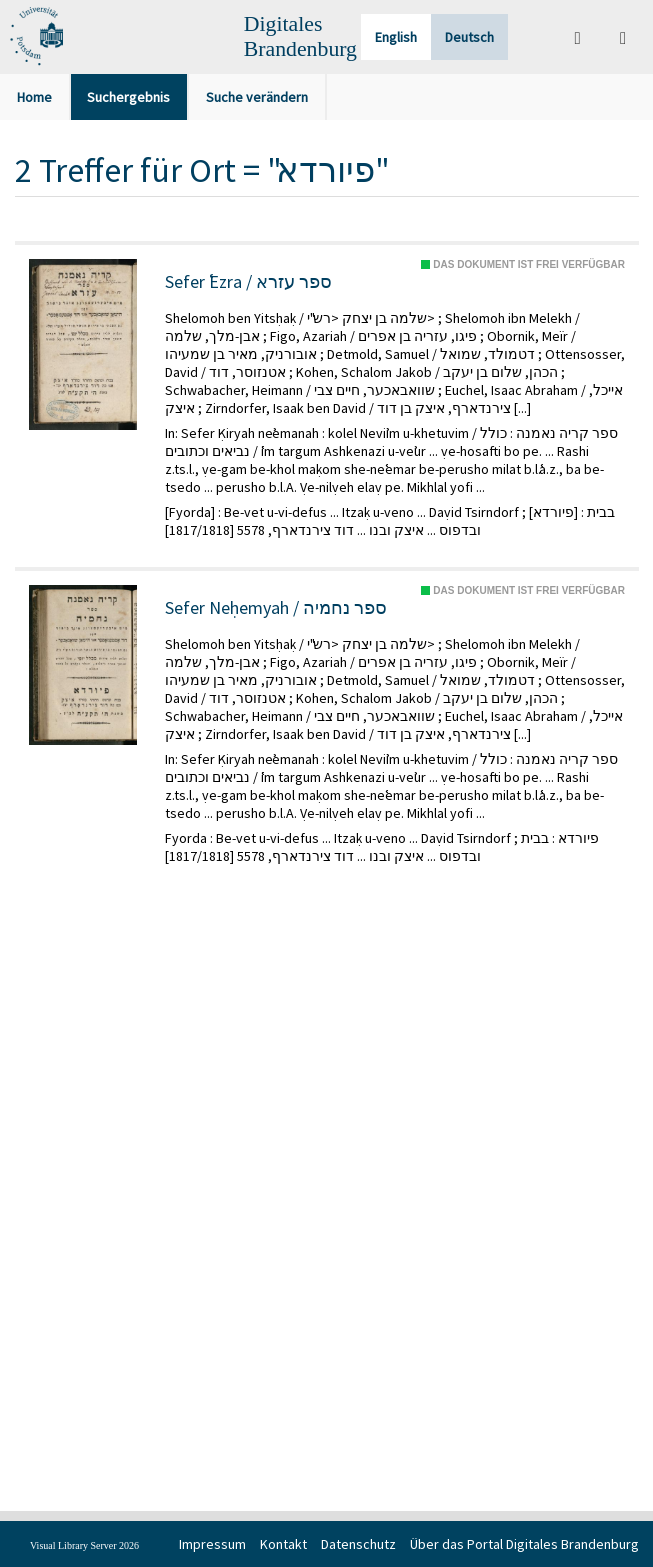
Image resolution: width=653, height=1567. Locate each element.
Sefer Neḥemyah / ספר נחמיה (276, 608)
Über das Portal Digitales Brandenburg (524, 1544)
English (396, 37)
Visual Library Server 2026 (84, 1545)
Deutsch (469, 37)
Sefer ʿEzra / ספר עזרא (248, 282)
